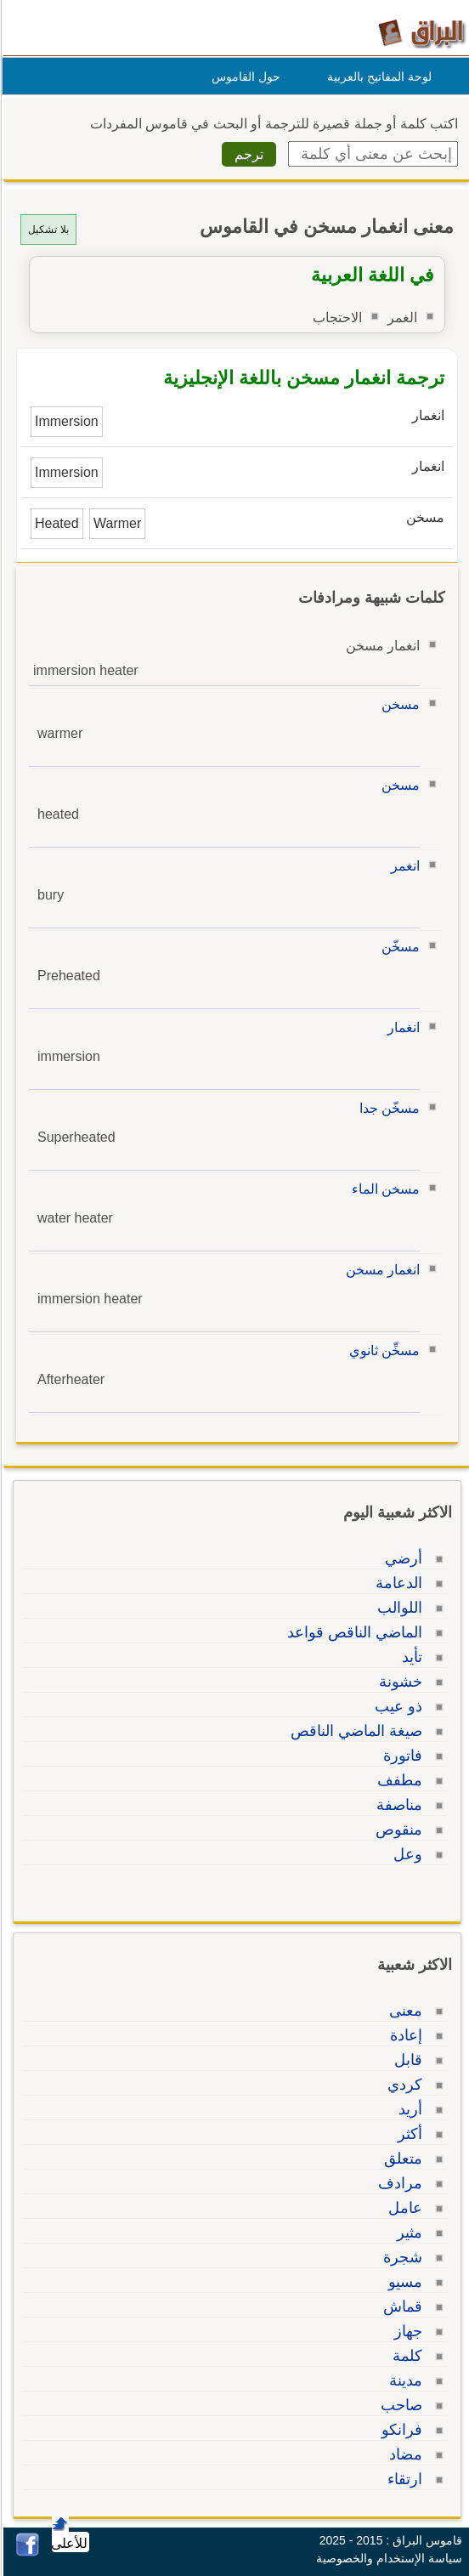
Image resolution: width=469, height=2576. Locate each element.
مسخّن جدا (387, 1108)
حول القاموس (243, 76)
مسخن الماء (383, 1189)
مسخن (398, 704)
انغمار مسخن (380, 1269)
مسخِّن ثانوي (382, 1350)
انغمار (401, 1027)
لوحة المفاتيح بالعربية (377, 76)
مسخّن (398, 946)
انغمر (402, 866)
